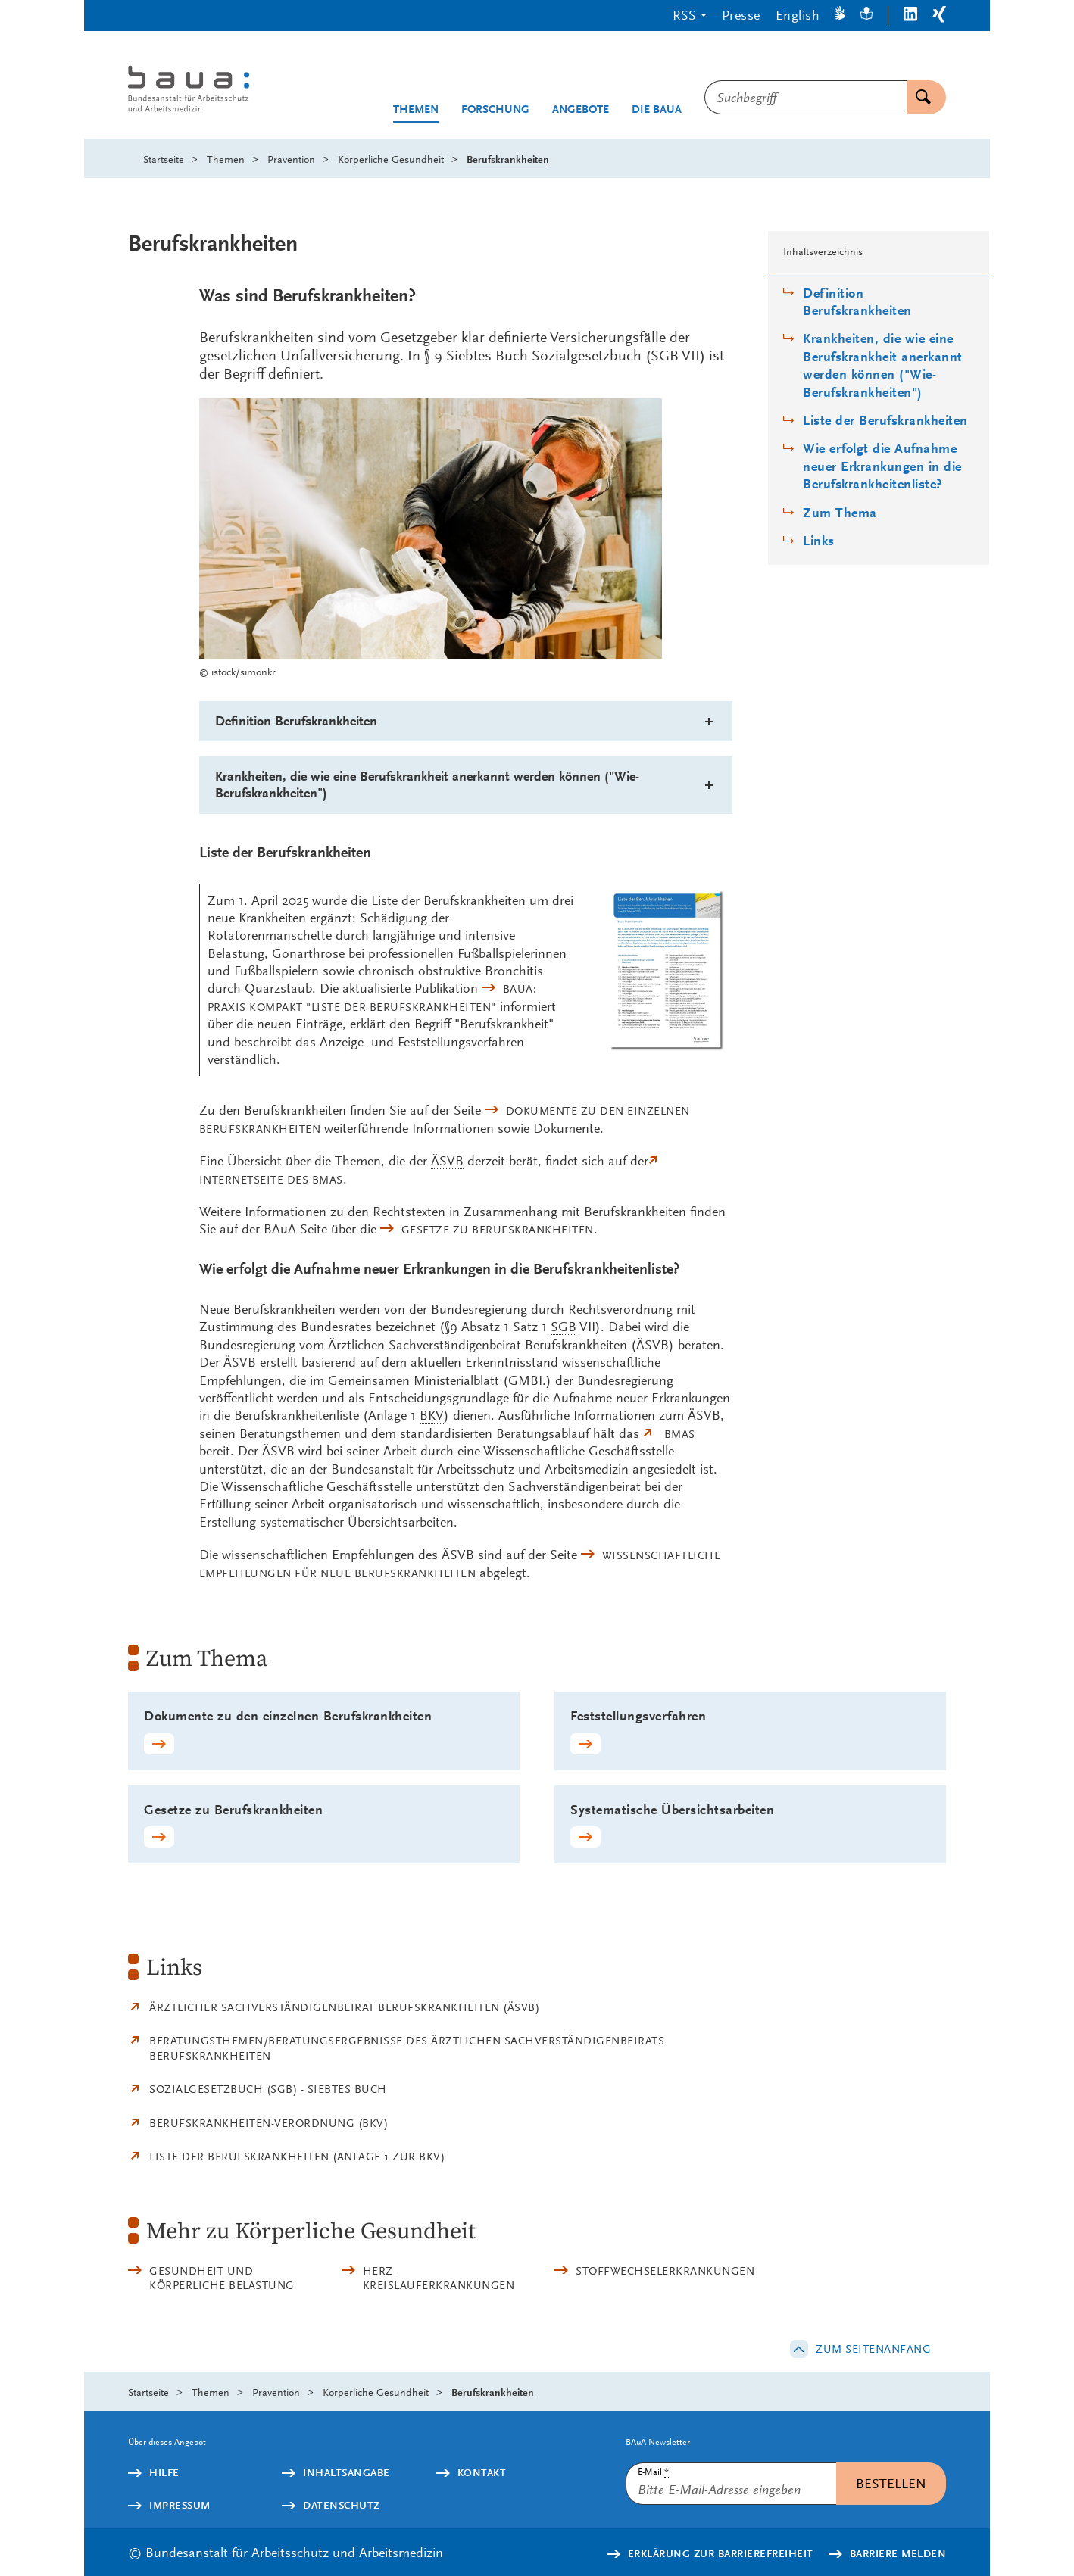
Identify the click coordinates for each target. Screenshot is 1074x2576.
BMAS (679, 1434)
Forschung (495, 109)
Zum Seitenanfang (873, 2349)
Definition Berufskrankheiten (857, 302)
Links (819, 541)
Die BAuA (657, 109)
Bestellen (891, 2483)
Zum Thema (840, 513)
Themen (416, 109)
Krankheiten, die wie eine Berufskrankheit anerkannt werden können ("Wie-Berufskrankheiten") (883, 365)
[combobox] (805, 97)
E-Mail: (653, 2472)
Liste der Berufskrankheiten (885, 421)
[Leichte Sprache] (866, 15)
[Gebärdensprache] (840, 15)
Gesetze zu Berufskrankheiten (497, 1230)
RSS (684, 15)
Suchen (919, 97)
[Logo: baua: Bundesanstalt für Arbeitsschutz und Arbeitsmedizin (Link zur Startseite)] (217, 90)
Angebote (580, 109)
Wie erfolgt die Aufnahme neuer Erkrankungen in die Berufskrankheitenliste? (882, 466)
